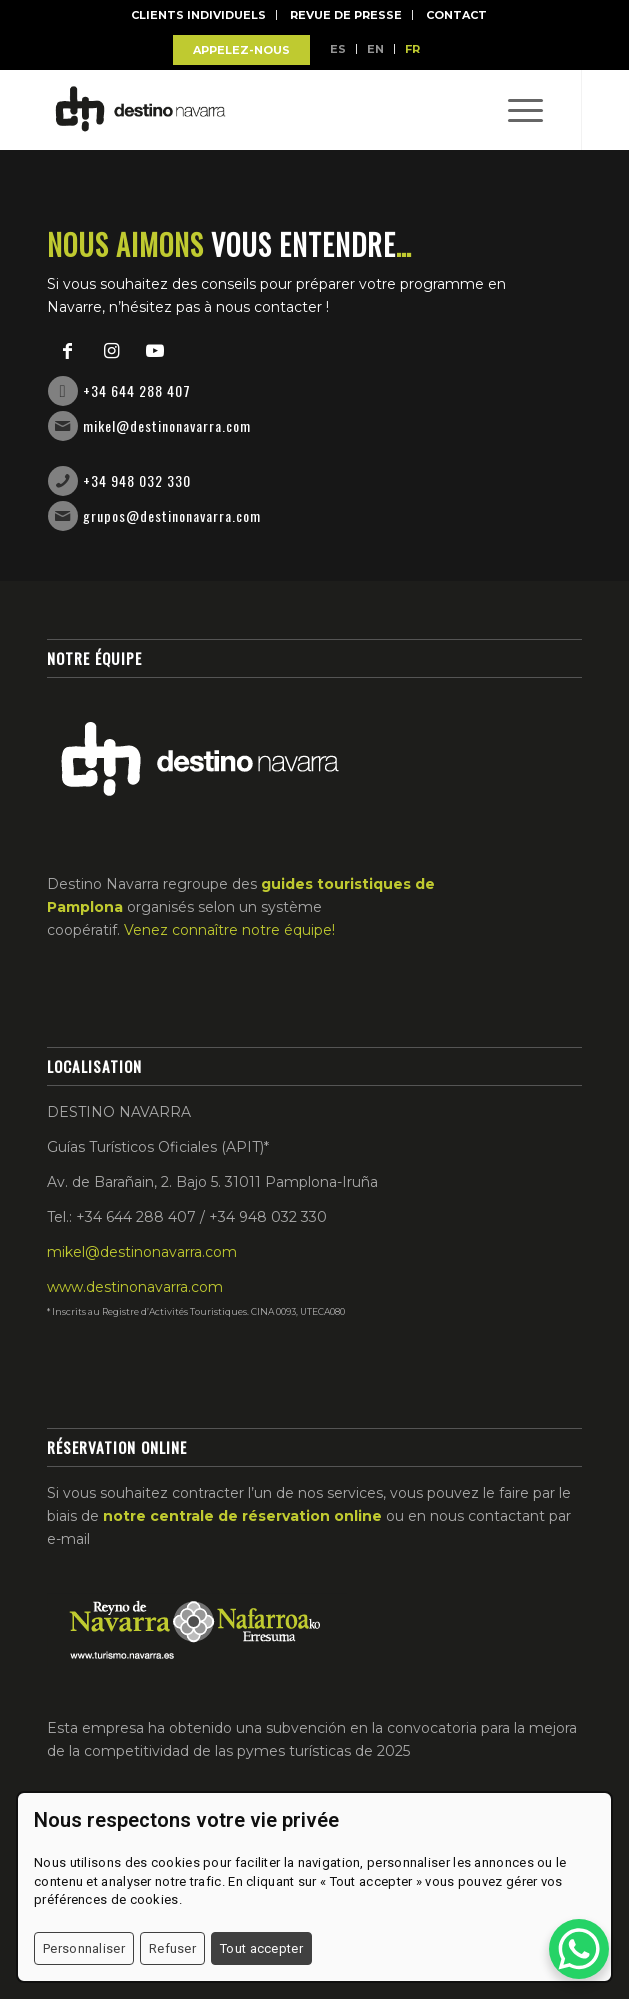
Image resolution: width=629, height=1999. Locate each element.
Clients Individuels (198, 15)
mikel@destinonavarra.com (167, 425)
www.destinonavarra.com (135, 1287)
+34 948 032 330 (137, 480)
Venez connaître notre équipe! (229, 930)
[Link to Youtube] (155, 351)
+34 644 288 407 (137, 390)
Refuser (172, 1948)
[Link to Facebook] (67, 351)
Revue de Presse (346, 15)
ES (338, 49)
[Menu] (516, 110)
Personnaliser (84, 1948)
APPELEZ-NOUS (241, 50)
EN (375, 49)
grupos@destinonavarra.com (172, 515)
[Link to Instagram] (111, 351)
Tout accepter (261, 1948)
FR (412, 49)
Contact (456, 15)
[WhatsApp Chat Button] (579, 1949)
